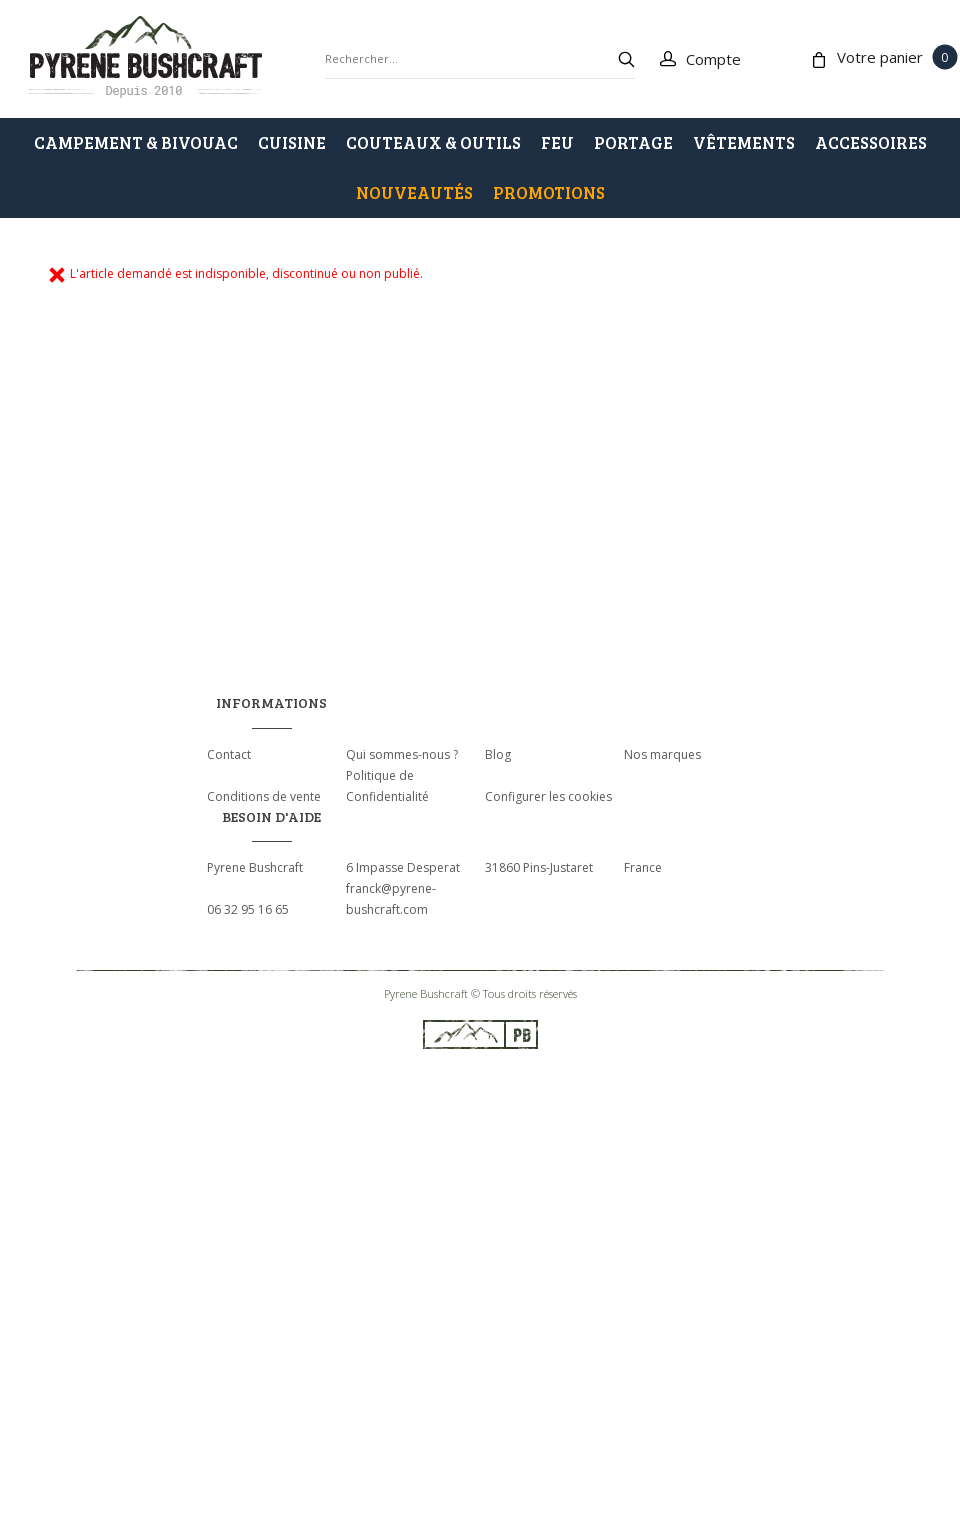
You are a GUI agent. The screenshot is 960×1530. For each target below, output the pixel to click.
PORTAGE (633, 142)
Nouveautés (414, 192)
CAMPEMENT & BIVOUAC (136, 142)
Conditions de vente (264, 796)
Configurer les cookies (548, 796)
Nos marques (662, 754)
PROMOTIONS (549, 192)
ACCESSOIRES (871, 142)
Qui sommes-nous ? (402, 754)
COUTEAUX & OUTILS (433, 142)
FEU (557, 142)
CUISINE (292, 142)
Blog (498, 754)
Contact (229, 754)
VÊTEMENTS (744, 142)
